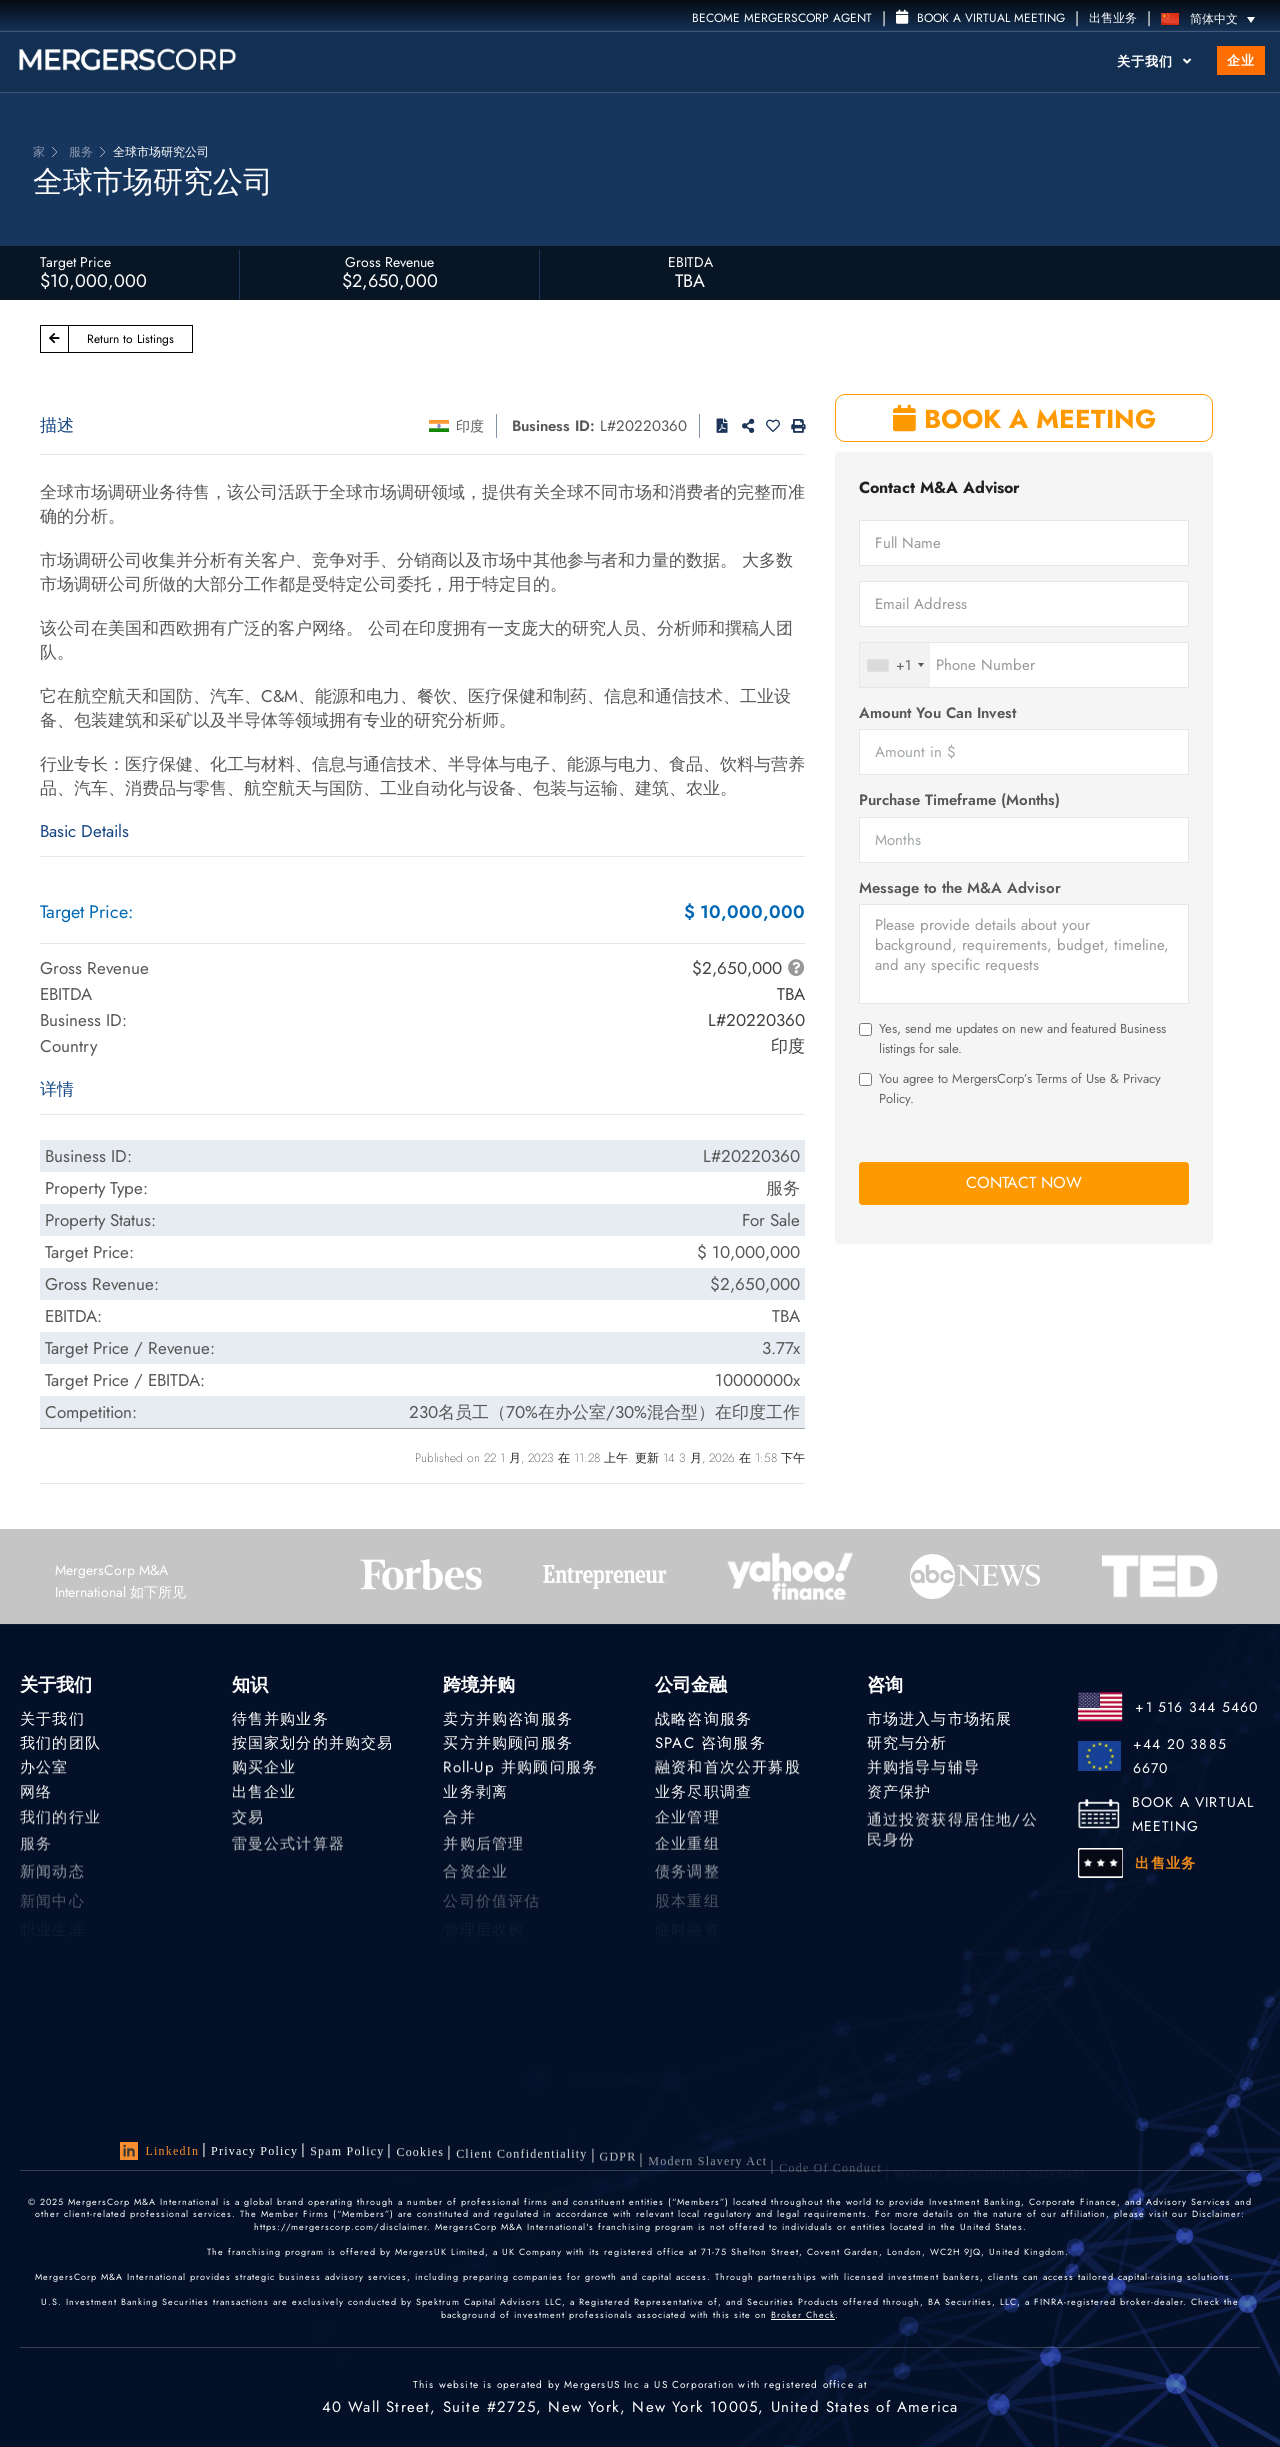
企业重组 (687, 1856)
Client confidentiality (521, 2165)
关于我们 (1154, 61)
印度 (470, 426)
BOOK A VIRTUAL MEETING (1193, 1814)
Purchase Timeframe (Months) (959, 800)
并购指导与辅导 (923, 1770)
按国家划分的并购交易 (313, 1743)
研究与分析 (907, 1743)
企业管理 (687, 1826)
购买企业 (264, 1770)
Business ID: (553, 426)
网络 (36, 1797)
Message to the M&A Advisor (960, 888)
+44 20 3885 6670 (1180, 1756)
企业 (1241, 60)
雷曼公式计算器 (288, 1856)
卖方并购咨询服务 (508, 1719)
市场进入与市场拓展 (940, 1719)
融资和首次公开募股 (728, 1770)
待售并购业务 (280, 1719)
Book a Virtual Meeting (980, 18)
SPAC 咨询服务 (710, 1743)
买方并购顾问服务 (508, 1743)
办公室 (44, 1770)
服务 (36, 1856)
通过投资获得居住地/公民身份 (952, 1848)
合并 (459, 1826)
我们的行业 (60, 1826)
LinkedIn (160, 2151)
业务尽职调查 (703, 1797)
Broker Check (803, 2316)
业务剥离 (475, 1797)
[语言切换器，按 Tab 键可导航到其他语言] (1213, 18)
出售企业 (264, 1797)
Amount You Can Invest (937, 713)
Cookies (420, 2159)
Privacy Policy (254, 2151)
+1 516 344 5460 (1196, 1707)
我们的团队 (60, 1743)
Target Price (75, 262)
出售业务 (1113, 18)
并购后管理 (483, 1856)
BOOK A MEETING (1024, 419)
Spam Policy (347, 2155)
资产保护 (899, 1797)
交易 (248, 1826)
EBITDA (690, 262)
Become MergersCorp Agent (782, 18)
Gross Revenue (389, 262)
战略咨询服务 (703, 1719)
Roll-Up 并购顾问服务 (520, 1770)
